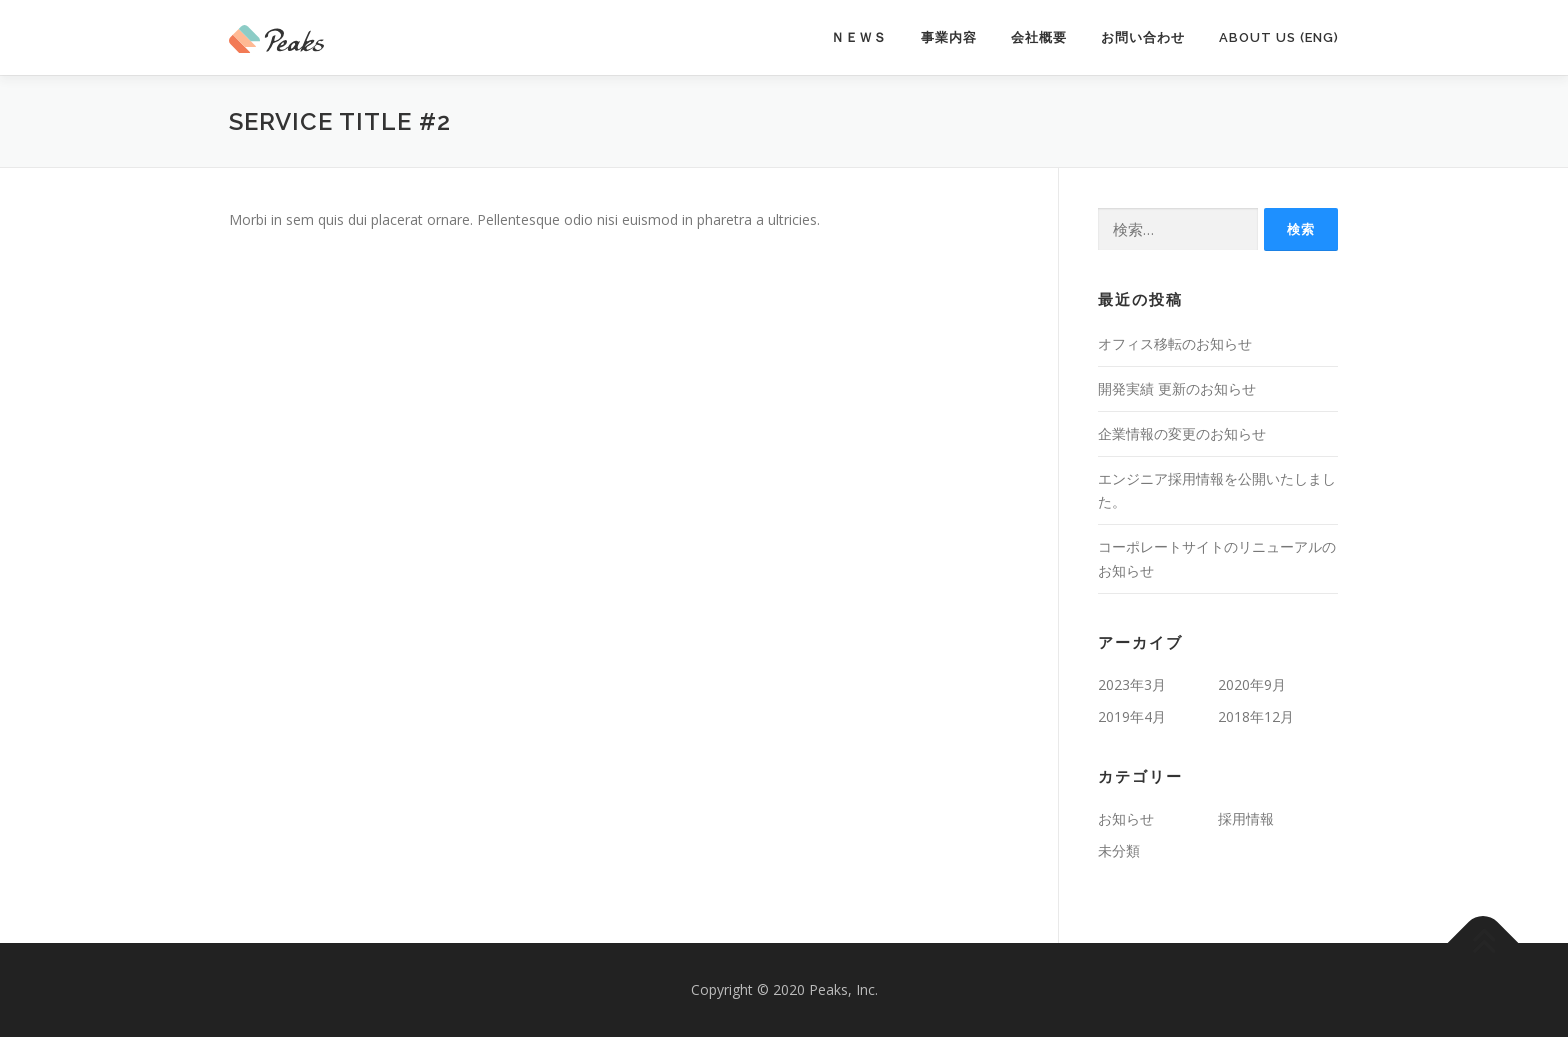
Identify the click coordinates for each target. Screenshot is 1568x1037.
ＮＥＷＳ (859, 37)
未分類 (1119, 850)
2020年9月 (1252, 684)
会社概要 (1039, 37)
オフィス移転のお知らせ (1175, 343)
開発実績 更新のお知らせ (1177, 388)
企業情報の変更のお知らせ (1182, 433)
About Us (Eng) (1279, 37)
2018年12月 (1256, 716)
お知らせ (1126, 818)
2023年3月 (1132, 684)
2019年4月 (1132, 716)
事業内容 (949, 37)
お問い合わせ (1143, 37)
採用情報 (1246, 818)
